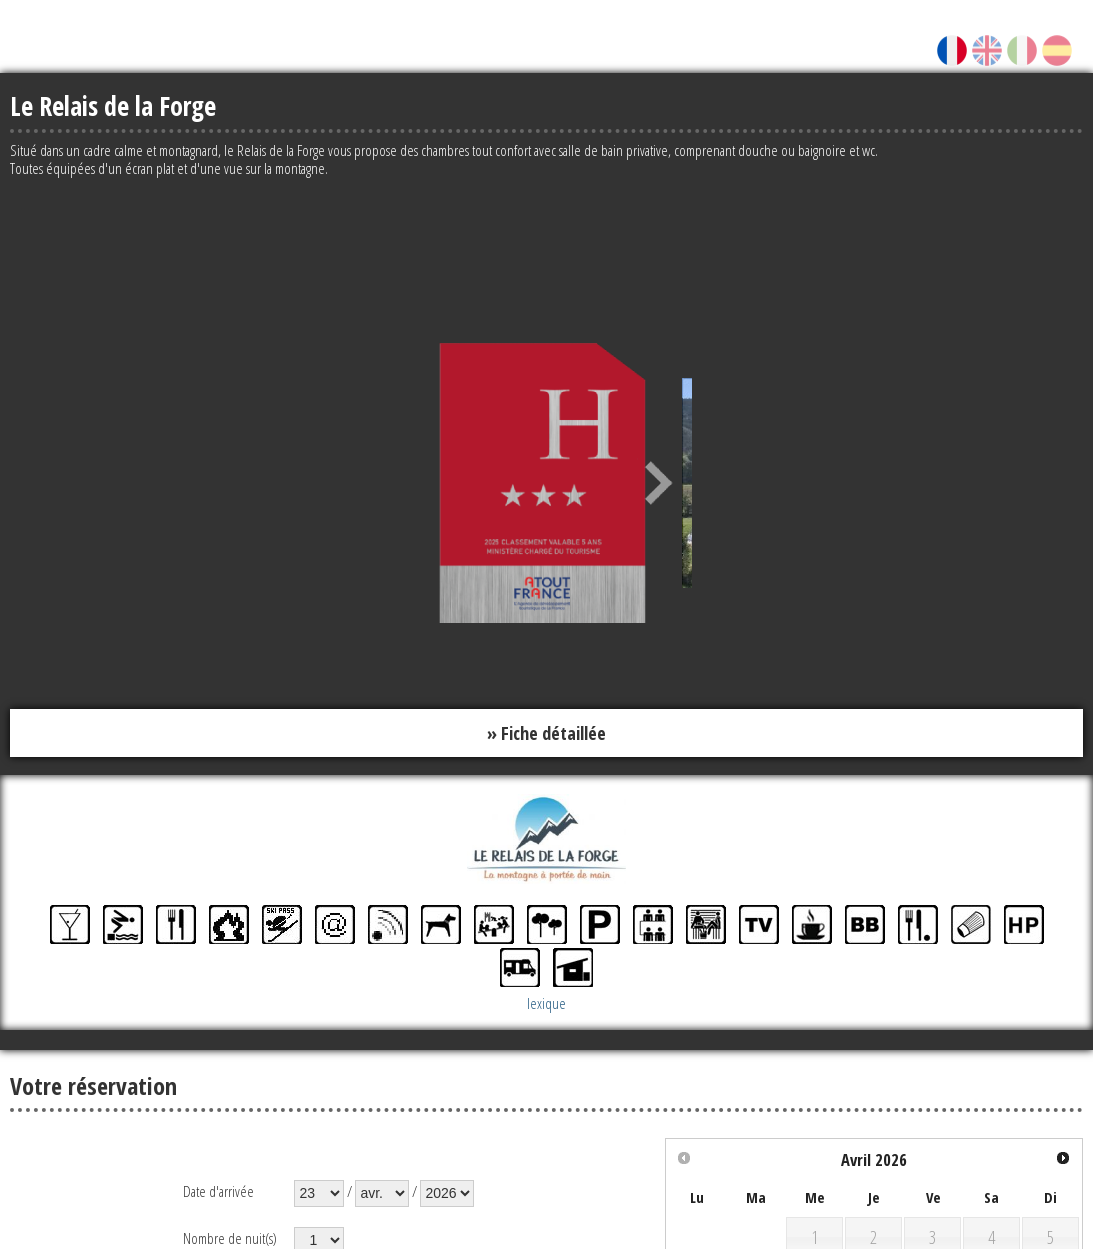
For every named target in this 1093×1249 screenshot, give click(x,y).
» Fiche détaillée (546, 733)
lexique (546, 1004)
